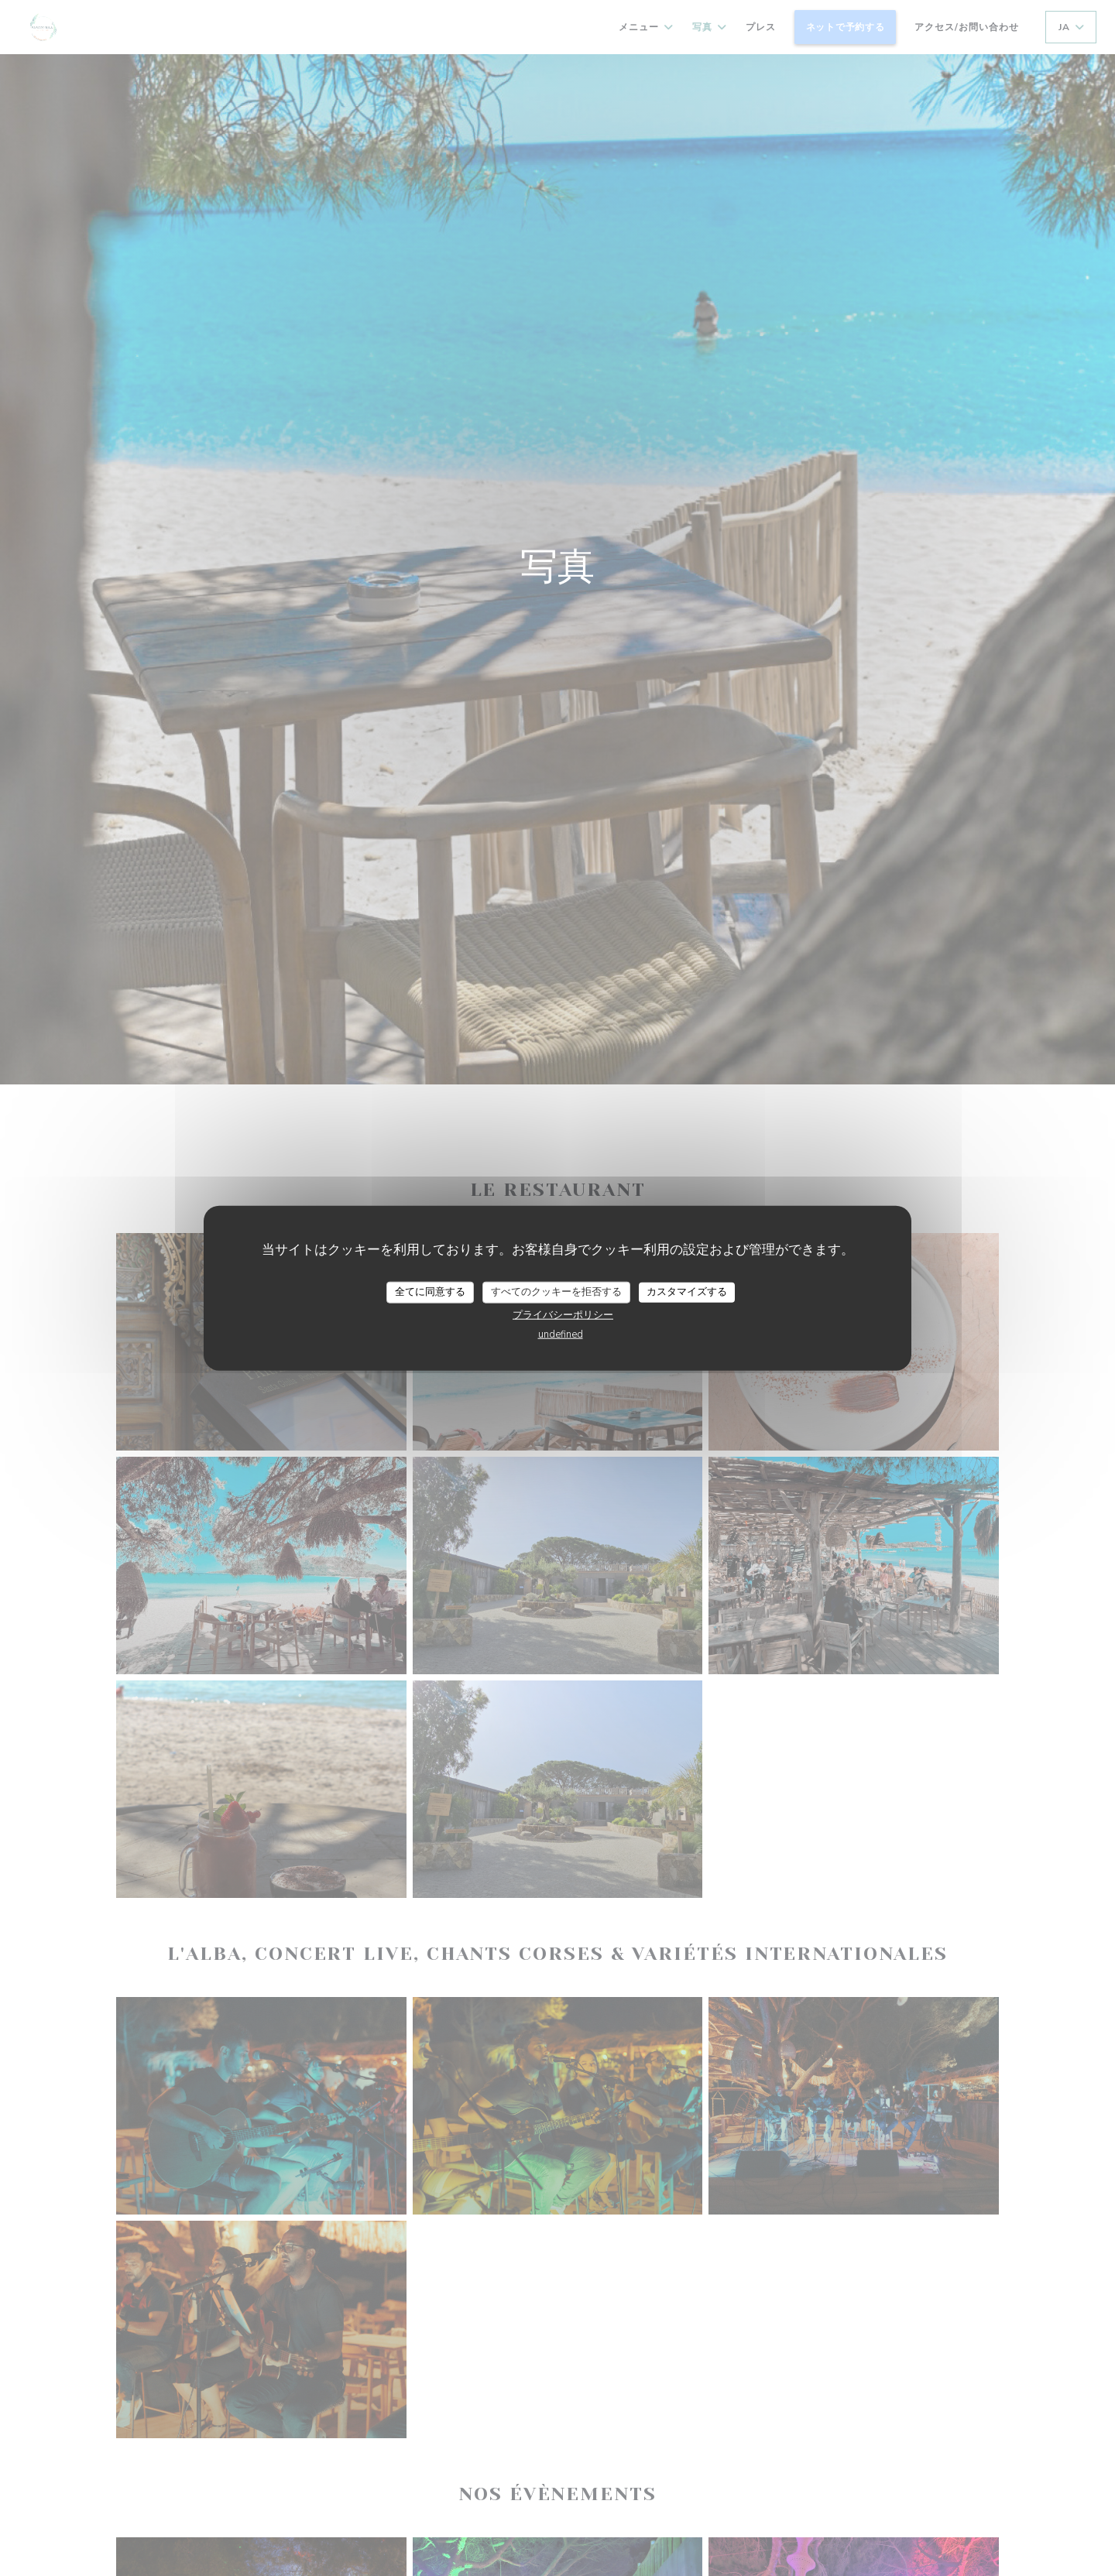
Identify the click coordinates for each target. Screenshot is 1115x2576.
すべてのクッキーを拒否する (556, 1292)
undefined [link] (560, 1334)
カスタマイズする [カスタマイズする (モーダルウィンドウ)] (687, 1292)
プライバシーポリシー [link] (563, 1314)
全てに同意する (430, 1292)
